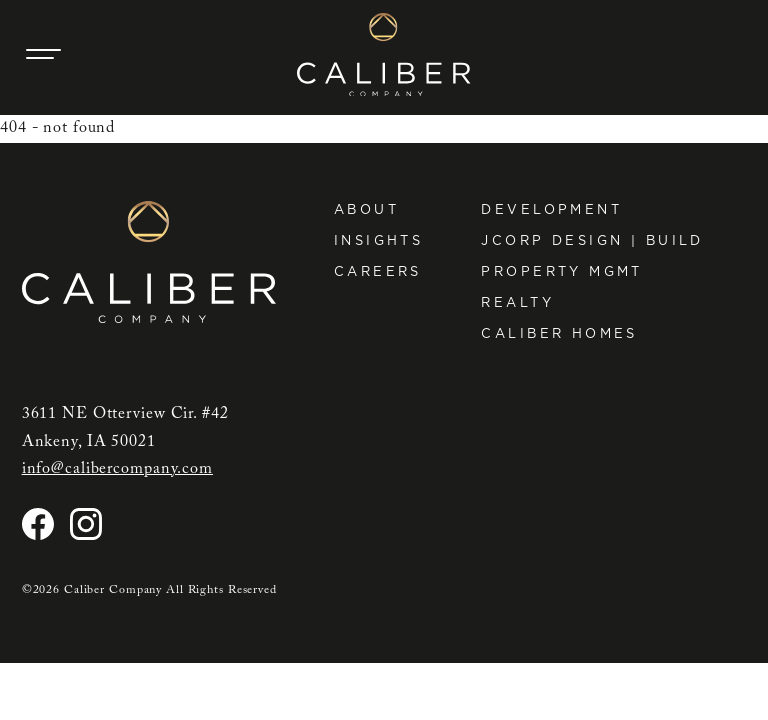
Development (551, 209)
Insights (378, 240)
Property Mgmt (561, 271)
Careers (378, 271)
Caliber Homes (559, 333)
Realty (517, 302)
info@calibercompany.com (117, 469)
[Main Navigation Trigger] (44, 54)
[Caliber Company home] (383, 55)
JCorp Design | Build (592, 240)
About (366, 209)
